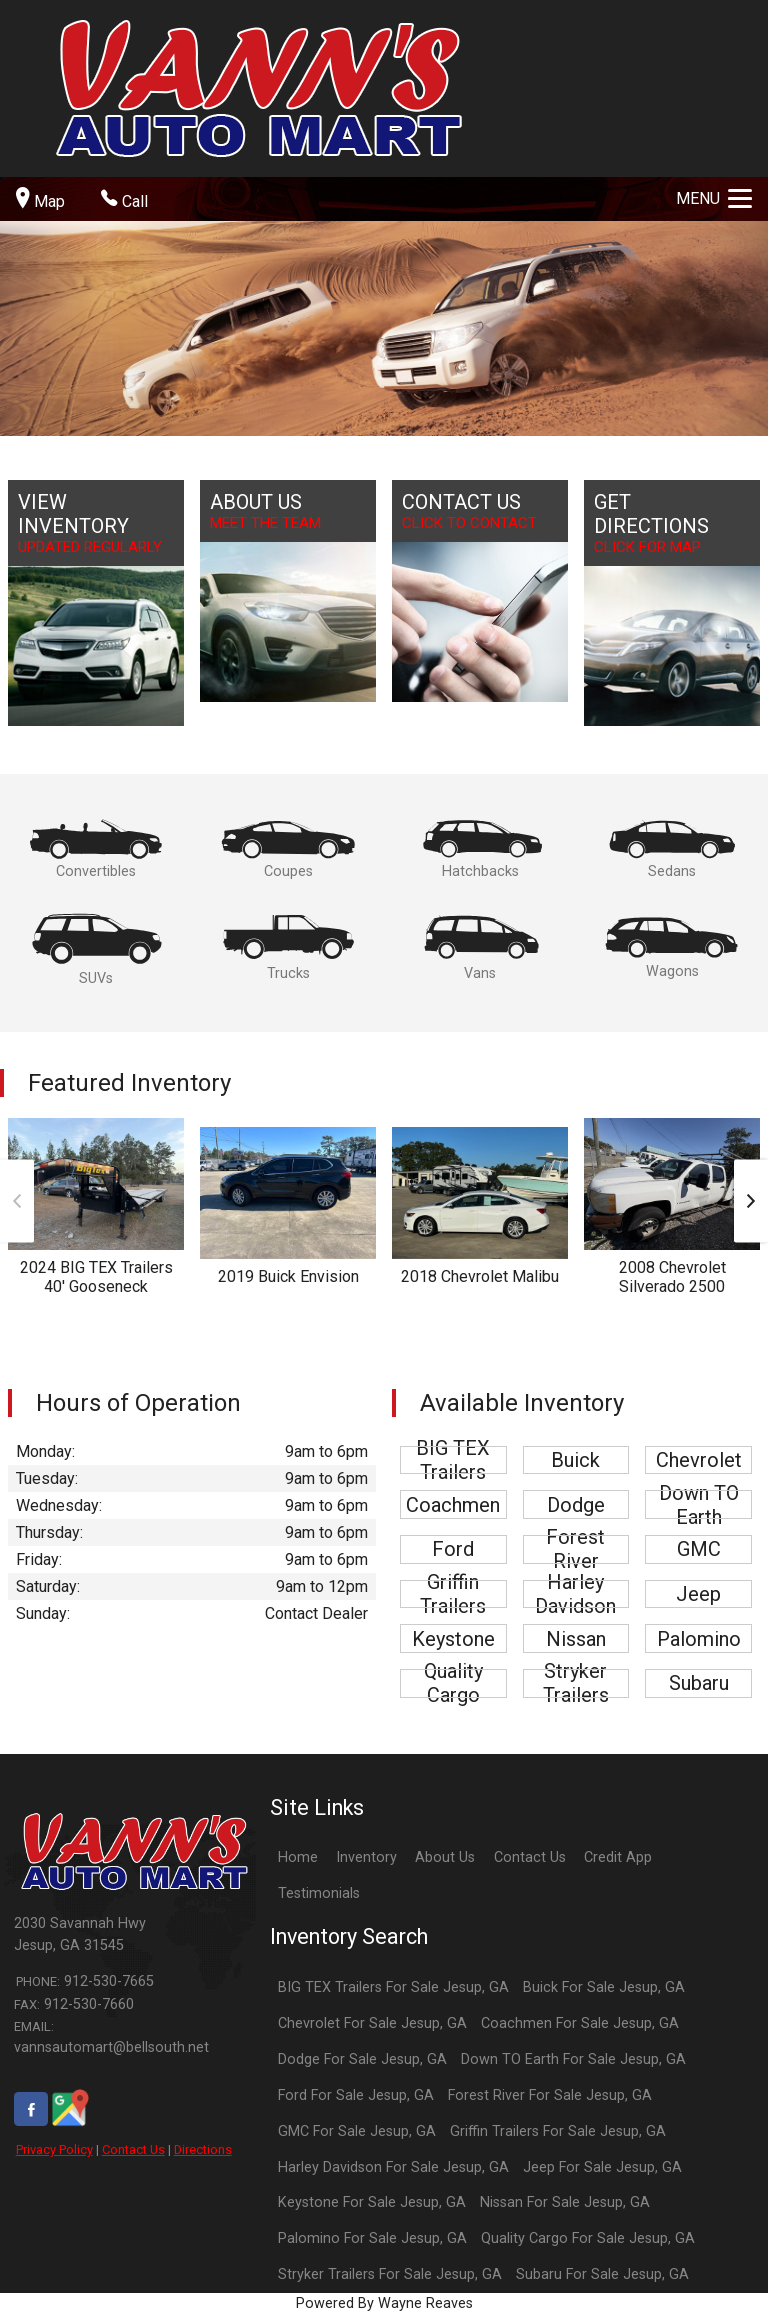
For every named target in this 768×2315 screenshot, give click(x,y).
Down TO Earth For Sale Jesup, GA (573, 2059)
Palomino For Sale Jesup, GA (372, 2238)
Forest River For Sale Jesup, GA (550, 2095)
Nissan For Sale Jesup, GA (565, 2202)
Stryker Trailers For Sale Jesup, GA (390, 2274)
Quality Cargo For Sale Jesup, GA (588, 2238)
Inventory (366, 1857)
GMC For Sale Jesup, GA (357, 2131)
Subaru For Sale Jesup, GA (602, 2274)
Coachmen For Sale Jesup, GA (580, 2023)
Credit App (618, 1857)
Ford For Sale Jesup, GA (356, 2095)
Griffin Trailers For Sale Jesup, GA (558, 2131)
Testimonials (319, 1893)
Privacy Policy (54, 2149)
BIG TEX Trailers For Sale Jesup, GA (393, 1987)
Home (298, 1857)
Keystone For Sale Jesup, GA (372, 2202)
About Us (445, 1857)
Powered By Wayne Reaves (384, 2303)
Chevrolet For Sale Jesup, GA (372, 2023)
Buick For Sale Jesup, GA (604, 1987)
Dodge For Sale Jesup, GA (362, 2059)
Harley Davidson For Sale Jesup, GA (393, 2167)
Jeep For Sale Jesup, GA (602, 2167)
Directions (203, 2149)
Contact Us (133, 2149)
